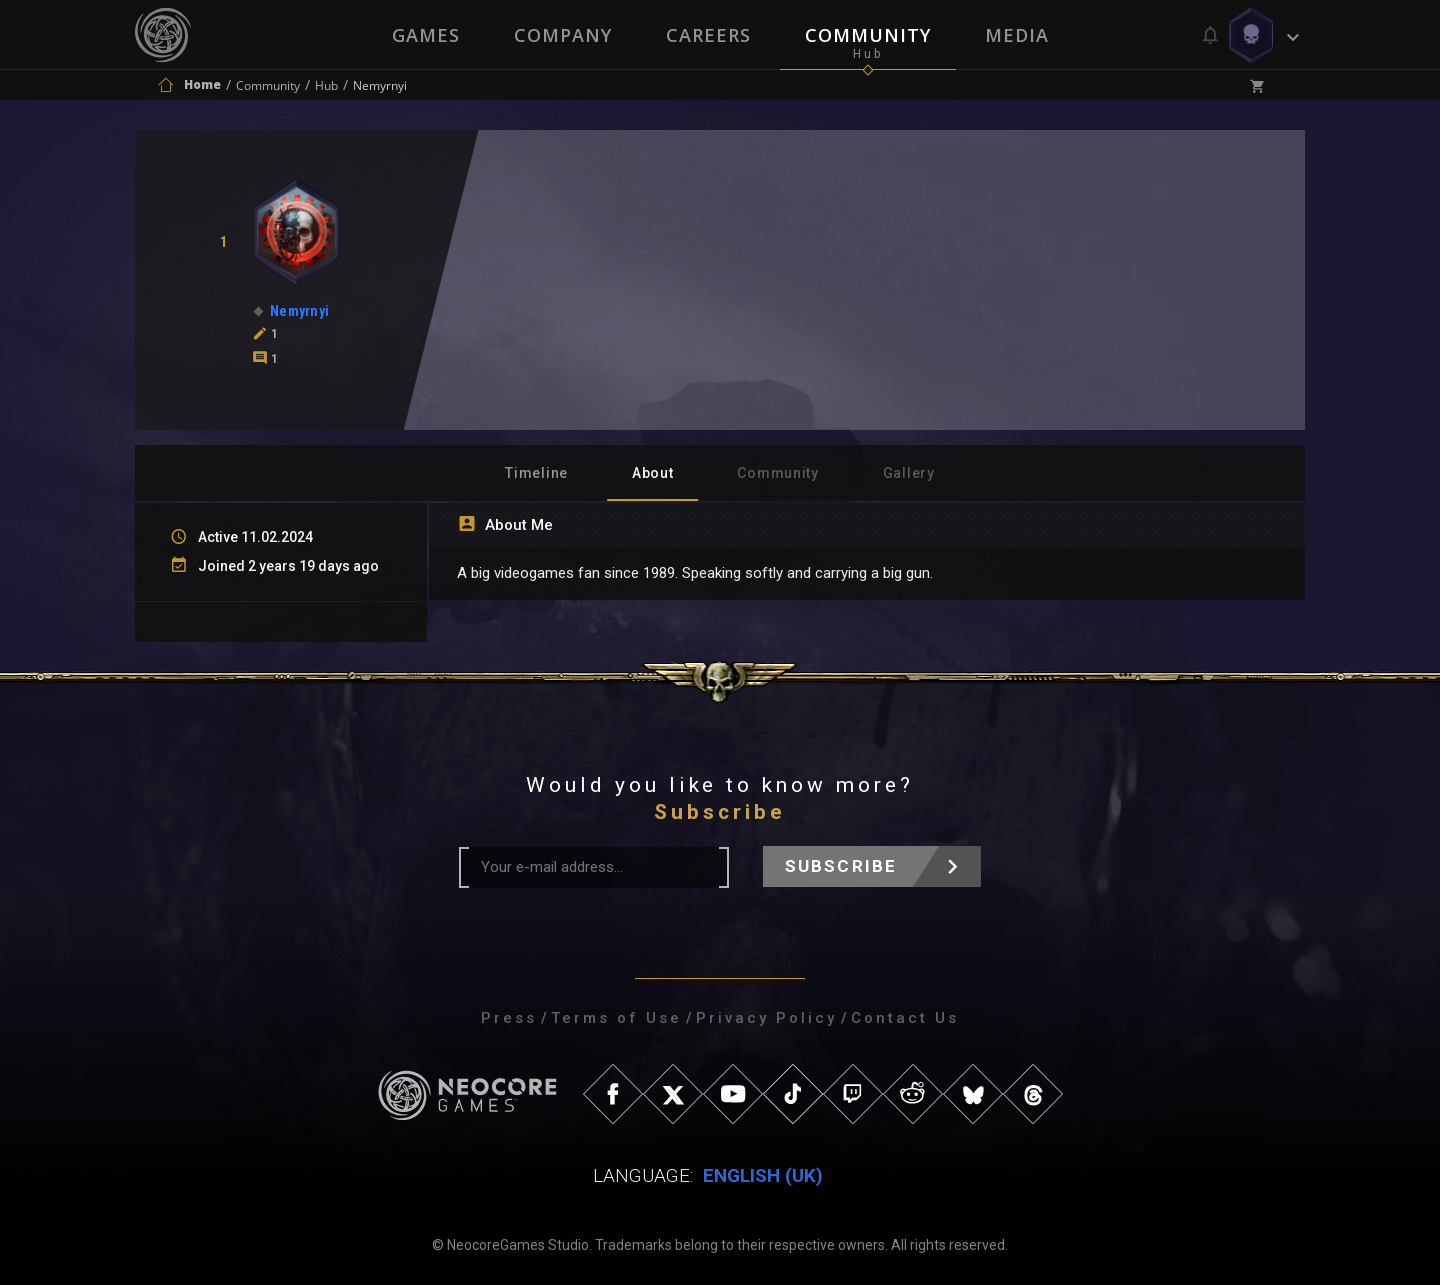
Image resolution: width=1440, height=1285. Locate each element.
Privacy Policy (766, 1018)
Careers (708, 35)
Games (426, 35)
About (653, 473)
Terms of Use (616, 1018)
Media (1017, 35)
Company (563, 35)
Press (509, 1018)
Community (868, 35)
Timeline (536, 473)
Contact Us (905, 1018)
